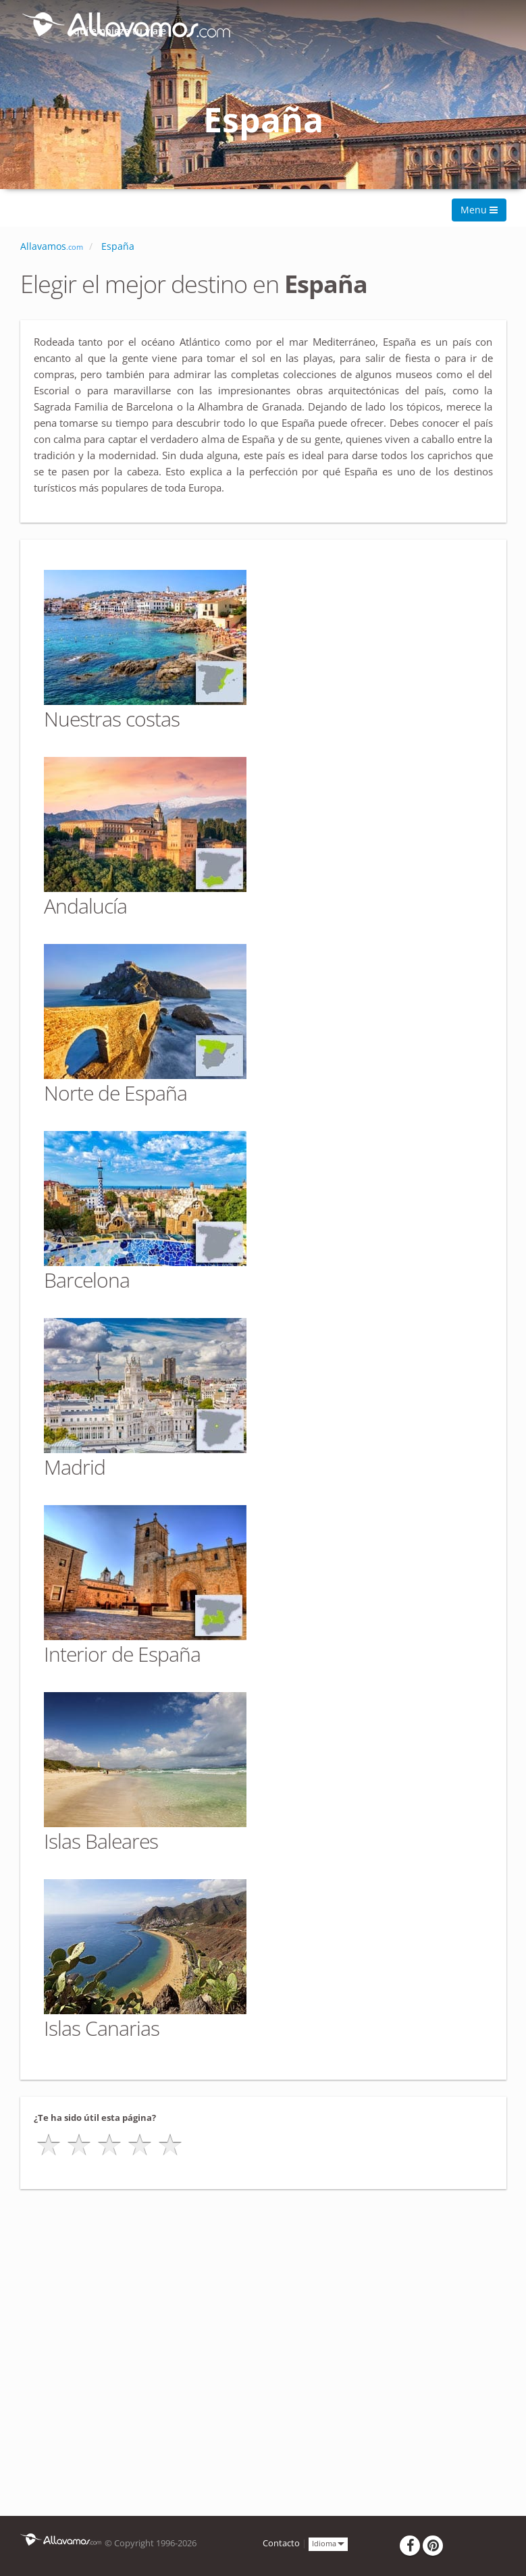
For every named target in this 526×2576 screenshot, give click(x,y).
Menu (479, 209)
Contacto (281, 2543)
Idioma (328, 2543)
